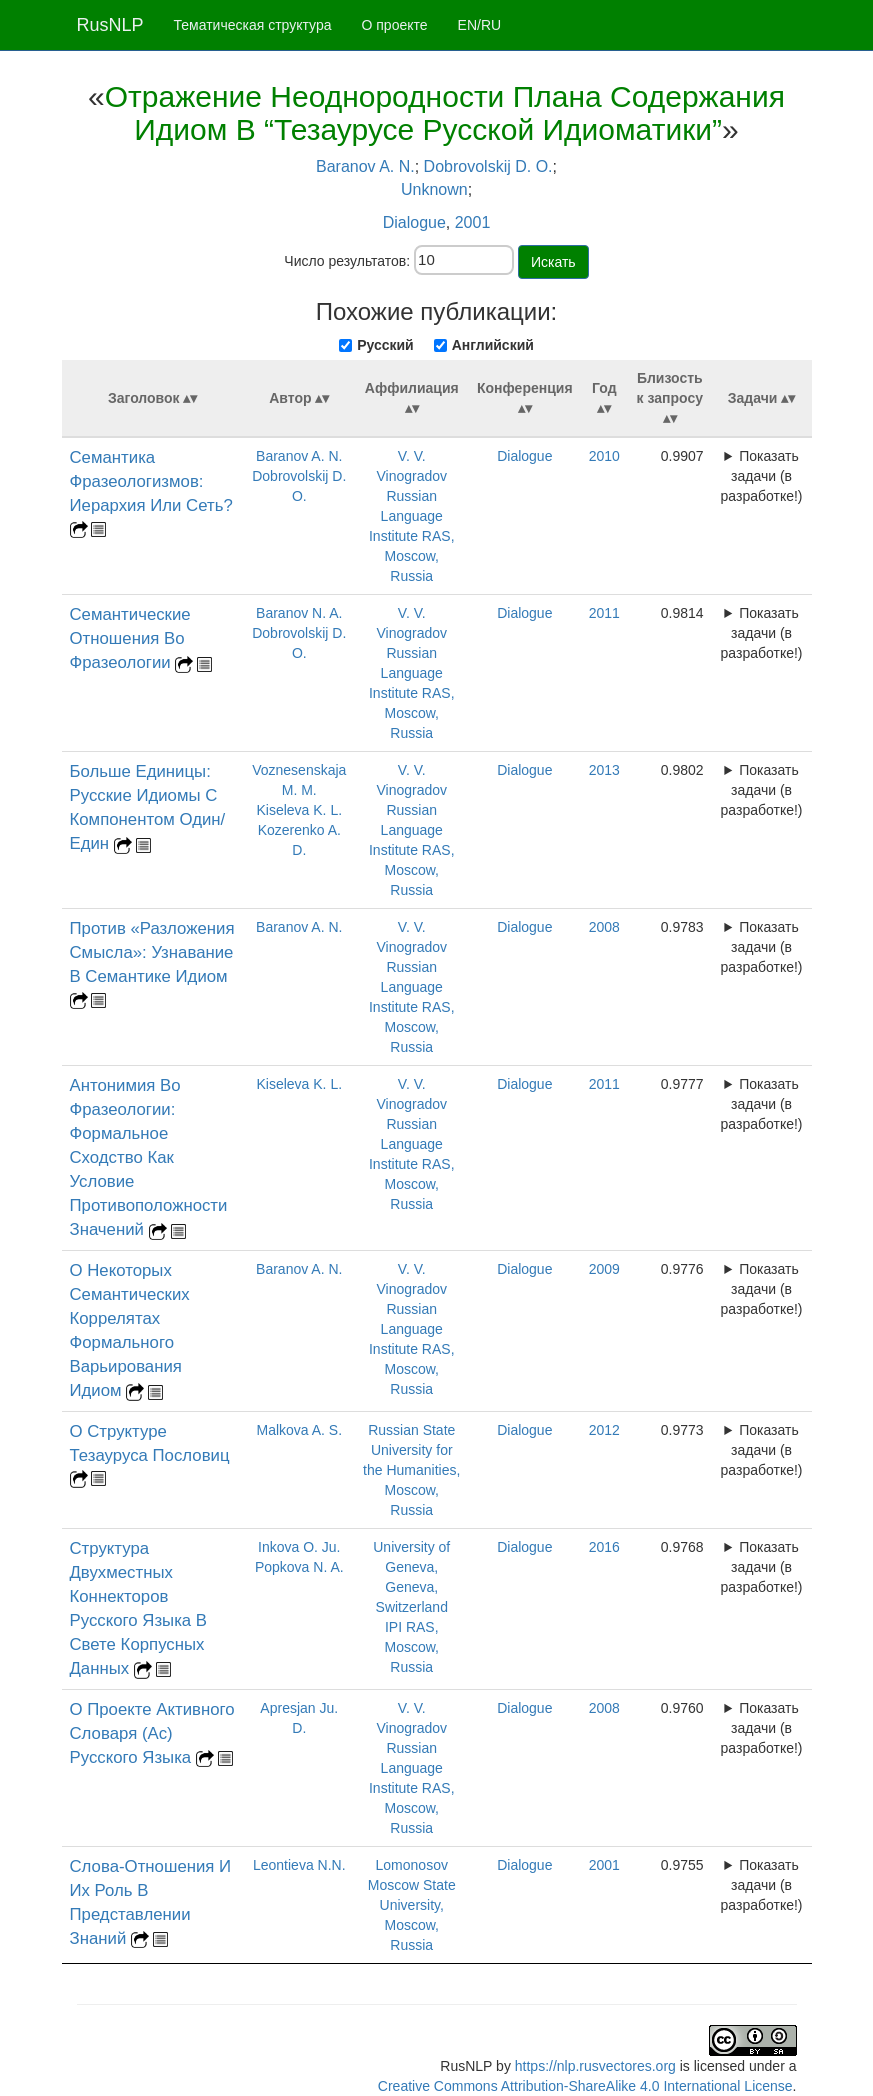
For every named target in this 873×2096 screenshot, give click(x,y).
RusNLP (110, 25)
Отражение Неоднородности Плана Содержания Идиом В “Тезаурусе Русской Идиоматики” (445, 113)
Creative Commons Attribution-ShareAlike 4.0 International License (585, 2086)
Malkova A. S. (299, 1430)
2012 (604, 1430)
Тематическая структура (253, 25)
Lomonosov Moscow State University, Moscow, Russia (412, 1905)
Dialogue (414, 222)
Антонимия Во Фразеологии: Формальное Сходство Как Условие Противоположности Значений (149, 1157)
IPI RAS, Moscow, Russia (412, 1647)
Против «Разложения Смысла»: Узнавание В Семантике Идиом (152, 952)
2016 (604, 1547)
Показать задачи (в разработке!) (762, 476)
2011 (604, 613)
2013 (604, 770)
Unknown (434, 189)
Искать (553, 262)
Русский (385, 345)
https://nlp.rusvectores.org (595, 2066)
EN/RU (480, 25)
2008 (604, 927)
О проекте (395, 25)
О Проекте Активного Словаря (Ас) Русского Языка (152, 1733)
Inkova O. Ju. (299, 1547)
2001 (473, 222)
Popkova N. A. (299, 1567)
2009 (604, 1269)
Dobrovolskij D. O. (488, 166)
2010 (604, 456)
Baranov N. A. (299, 613)
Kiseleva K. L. (299, 810)
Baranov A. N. (365, 166)
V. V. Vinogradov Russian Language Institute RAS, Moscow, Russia (412, 516)
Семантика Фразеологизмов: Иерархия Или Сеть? (151, 481)
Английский (493, 345)
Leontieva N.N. (299, 1865)
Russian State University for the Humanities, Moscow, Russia (411, 1470)
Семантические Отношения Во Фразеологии (130, 638)
